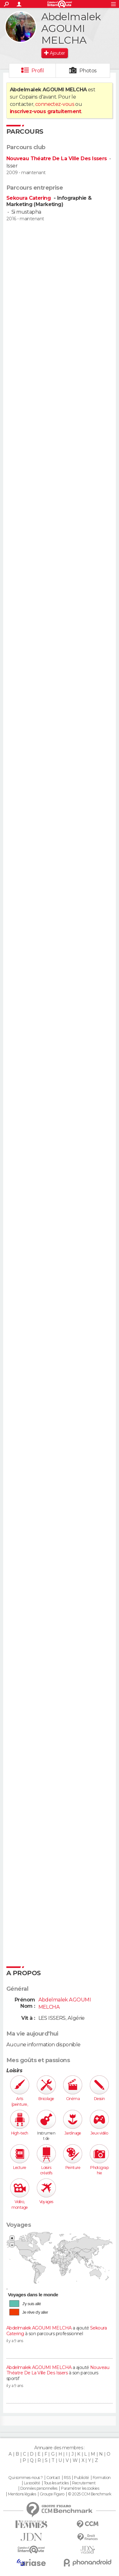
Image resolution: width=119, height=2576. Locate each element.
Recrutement (84, 2483)
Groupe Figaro (52, 2494)
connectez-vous (54, 104)
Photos (88, 71)
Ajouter (57, 53)
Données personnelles (38, 2488)
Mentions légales (22, 2494)
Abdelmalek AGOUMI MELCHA (39, 2328)
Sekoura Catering (29, 198)
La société (32, 2483)
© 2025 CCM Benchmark (89, 2494)
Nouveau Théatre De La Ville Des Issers (56, 158)
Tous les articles (56, 2483)
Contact (53, 2478)
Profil (37, 71)
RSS (67, 2478)
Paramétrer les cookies (80, 2488)
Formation (102, 2478)
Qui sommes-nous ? (25, 2478)
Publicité (81, 2478)
